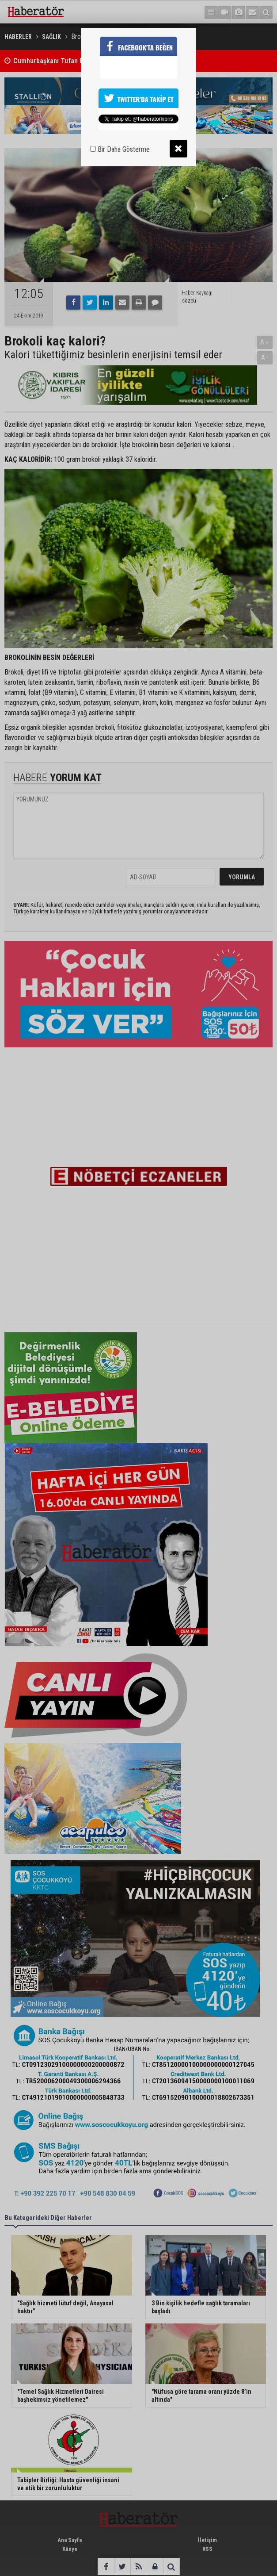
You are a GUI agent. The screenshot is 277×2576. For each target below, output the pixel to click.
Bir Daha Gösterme (120, 149)
